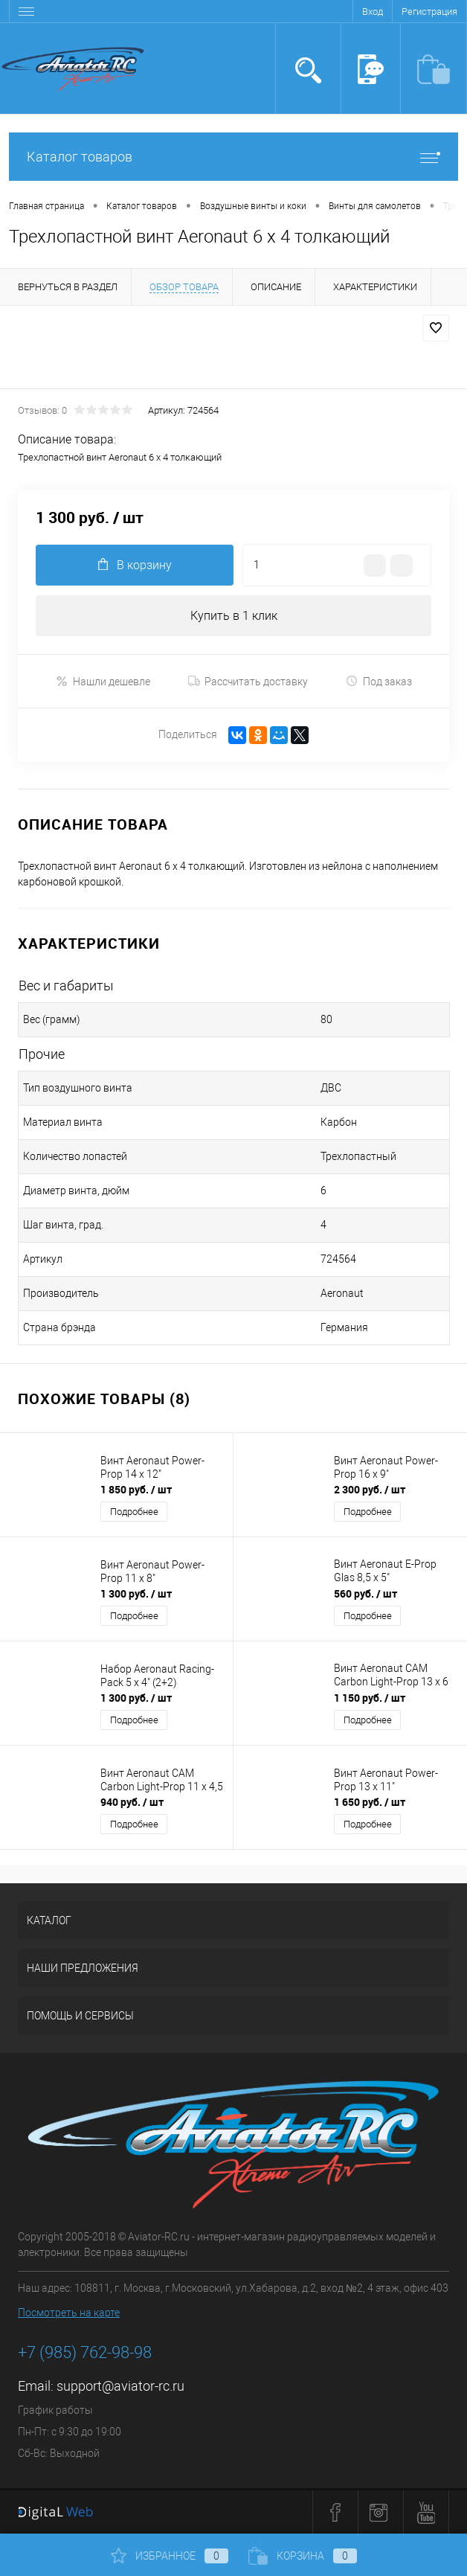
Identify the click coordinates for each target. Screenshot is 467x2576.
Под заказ (379, 681)
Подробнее (134, 1511)
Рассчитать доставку (248, 682)
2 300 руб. (369, 1489)
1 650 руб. (369, 1802)
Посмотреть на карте (69, 2313)
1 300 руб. (136, 1593)
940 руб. (132, 1802)
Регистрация (429, 11)
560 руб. (365, 1593)
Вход (372, 11)
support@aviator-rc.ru (120, 2386)
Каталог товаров (233, 156)
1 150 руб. (369, 1698)
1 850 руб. (136, 1489)
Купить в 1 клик (233, 616)
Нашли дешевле (103, 681)
